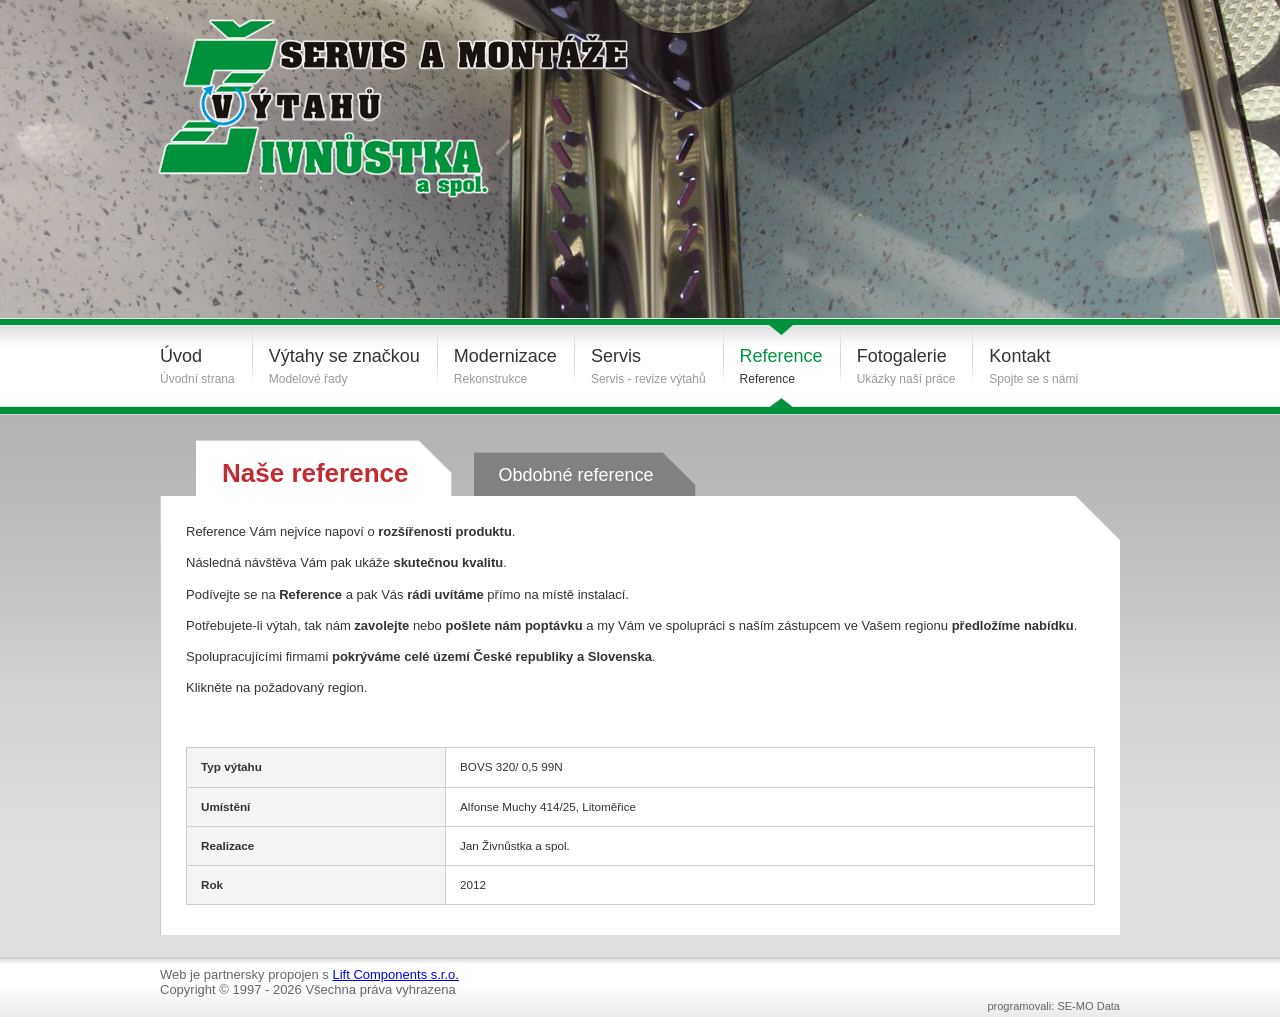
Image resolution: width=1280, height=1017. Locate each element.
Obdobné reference (575, 475)
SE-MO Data (1088, 1006)
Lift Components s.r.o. (395, 974)
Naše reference (315, 473)
